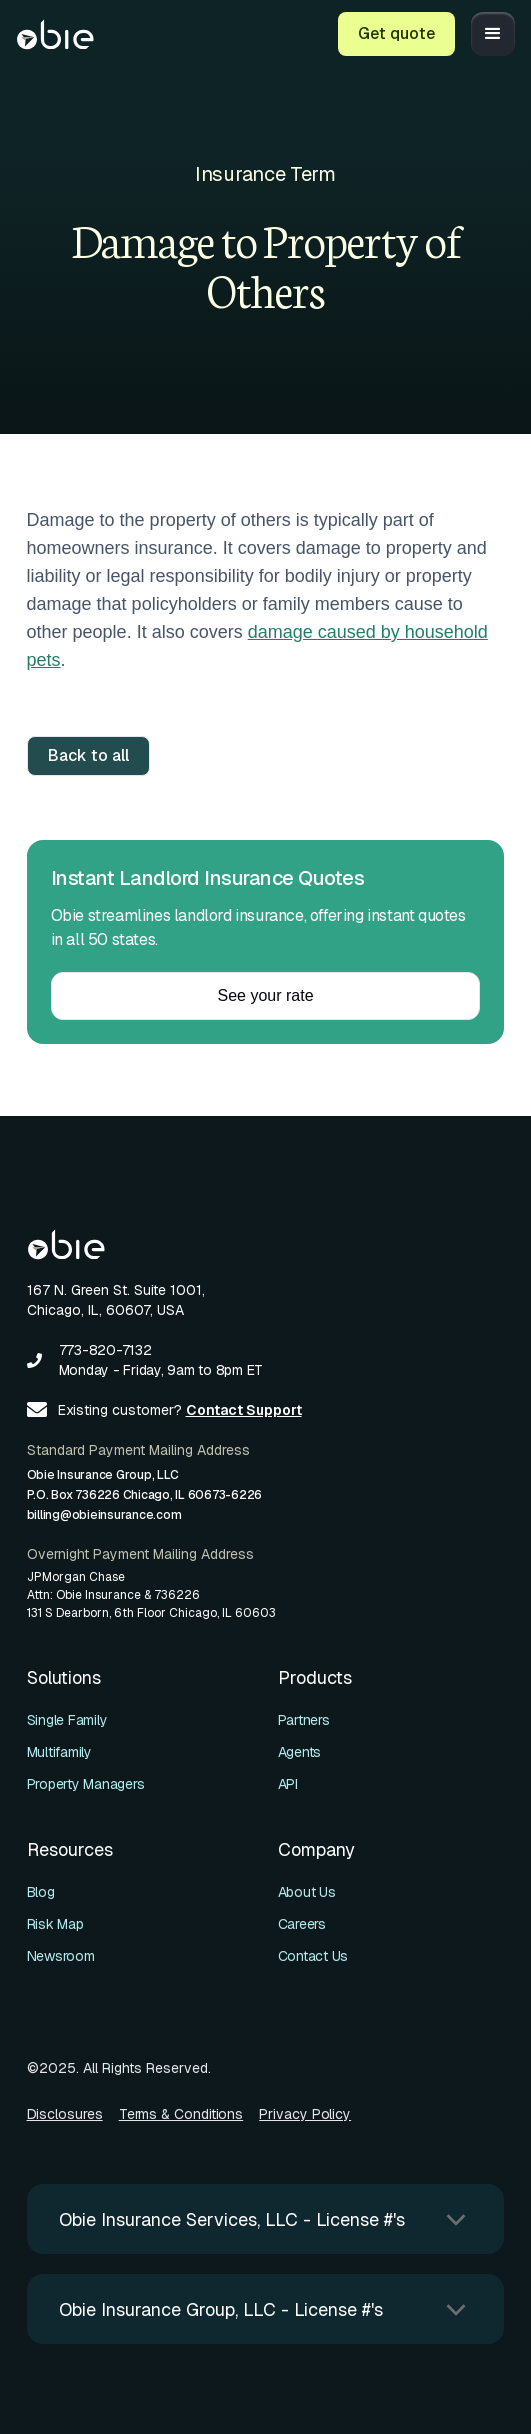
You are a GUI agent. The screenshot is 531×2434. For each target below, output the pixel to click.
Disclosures (65, 2114)
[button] (493, 34)
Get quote (396, 33)
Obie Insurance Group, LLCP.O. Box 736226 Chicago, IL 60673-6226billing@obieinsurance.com (145, 1495)
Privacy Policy (305, 2114)
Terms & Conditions (181, 2114)
